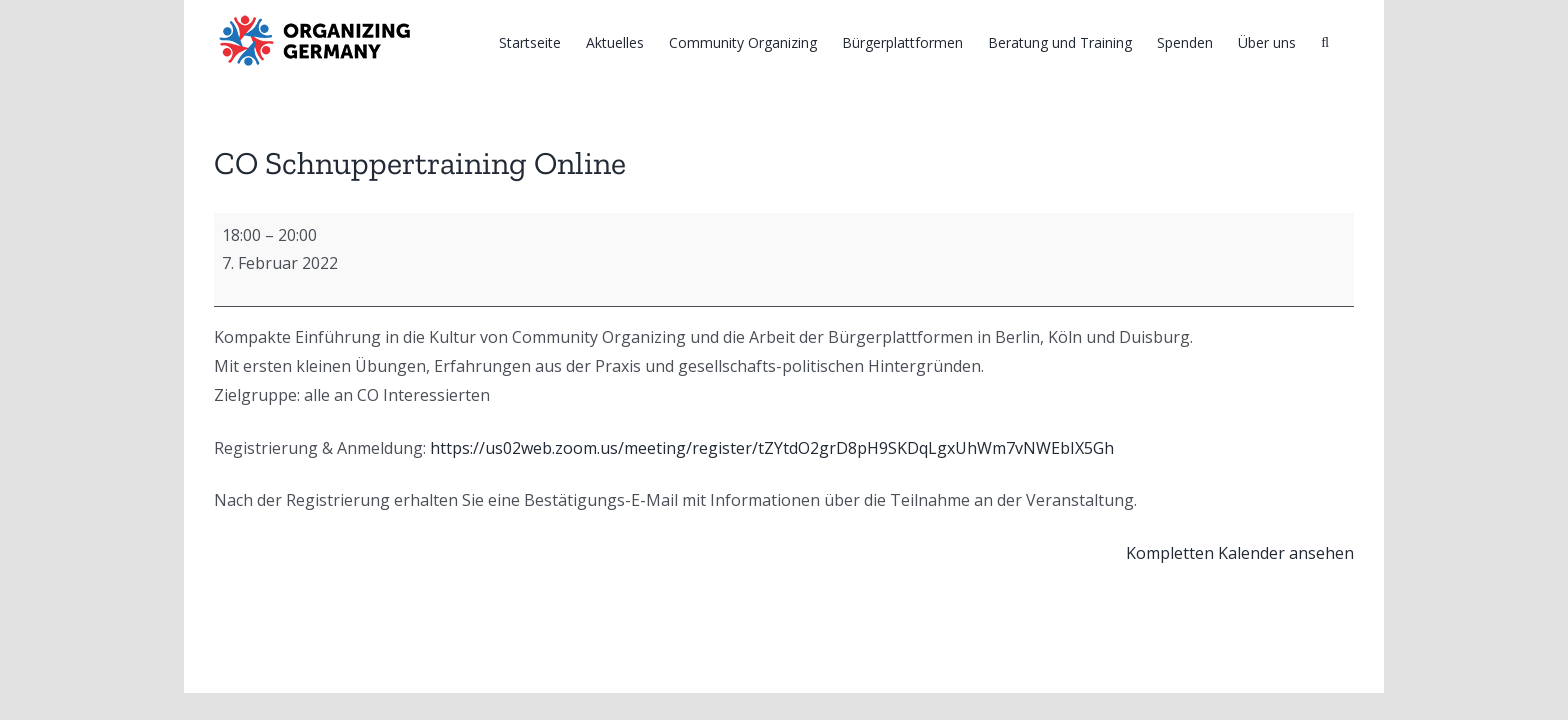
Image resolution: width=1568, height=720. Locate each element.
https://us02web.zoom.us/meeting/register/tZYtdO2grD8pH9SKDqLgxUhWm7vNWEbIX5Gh (772, 448)
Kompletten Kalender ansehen (1240, 553)
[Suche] (1350, 41)
